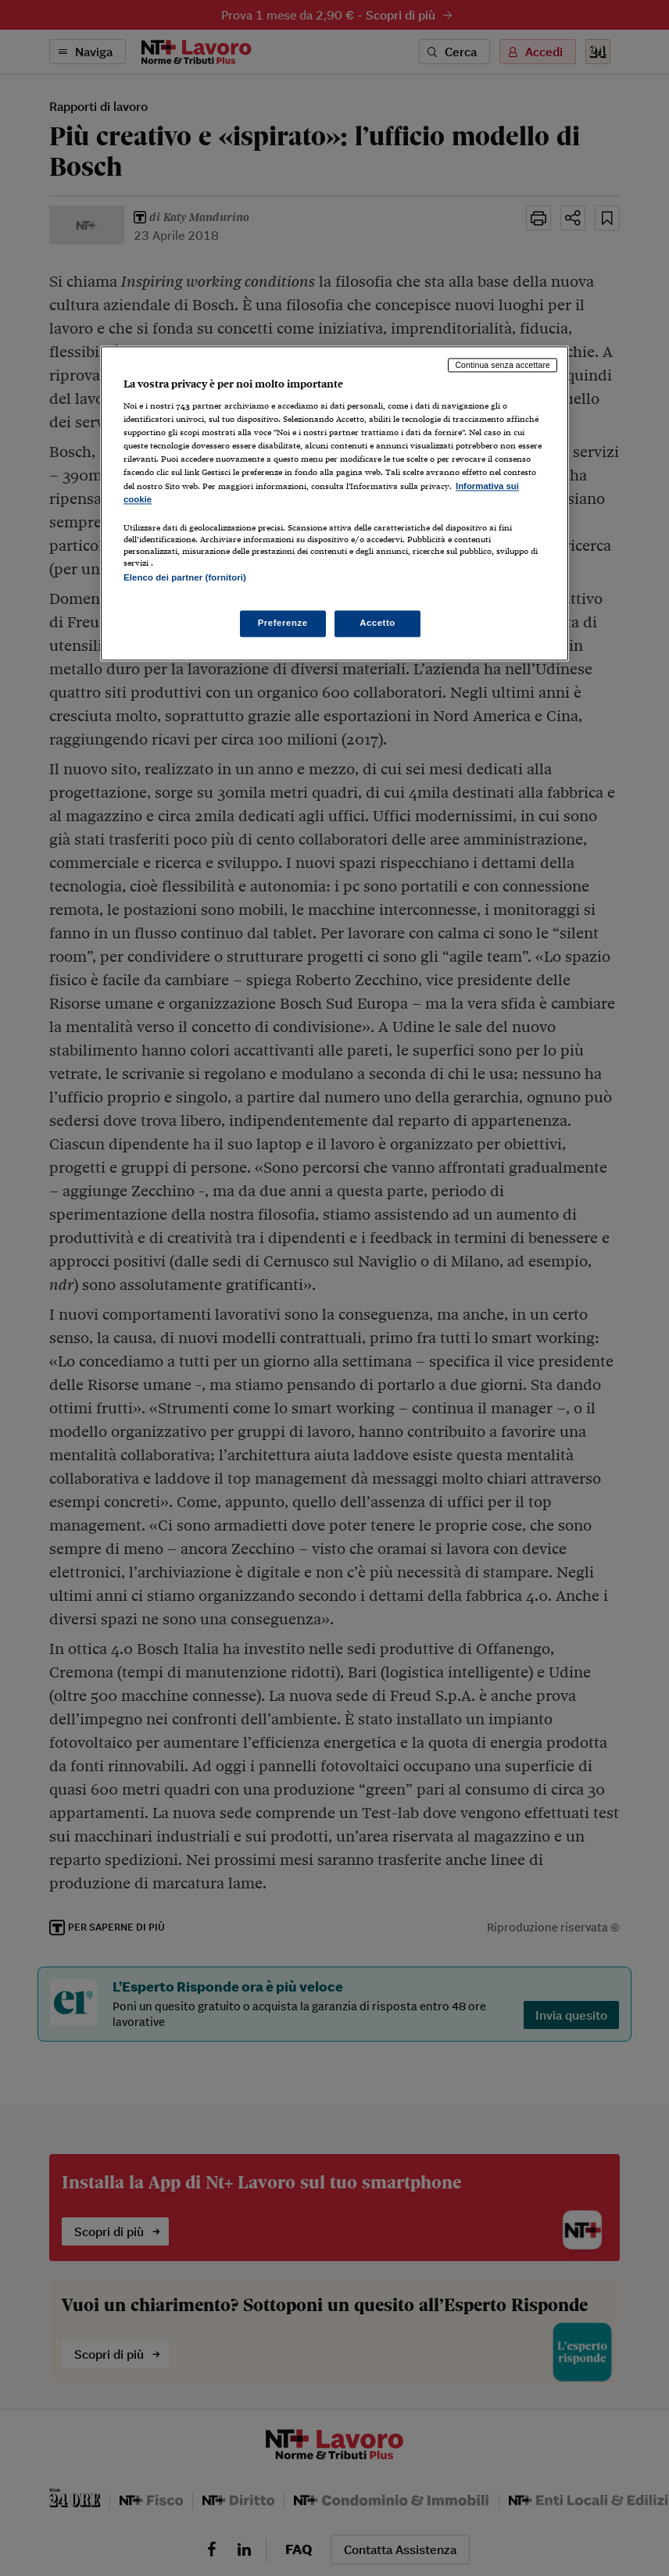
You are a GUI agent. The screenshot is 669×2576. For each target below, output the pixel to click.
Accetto (377, 622)
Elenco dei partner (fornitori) (184, 577)
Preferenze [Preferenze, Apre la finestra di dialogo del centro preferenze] (283, 622)
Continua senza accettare (502, 365)
